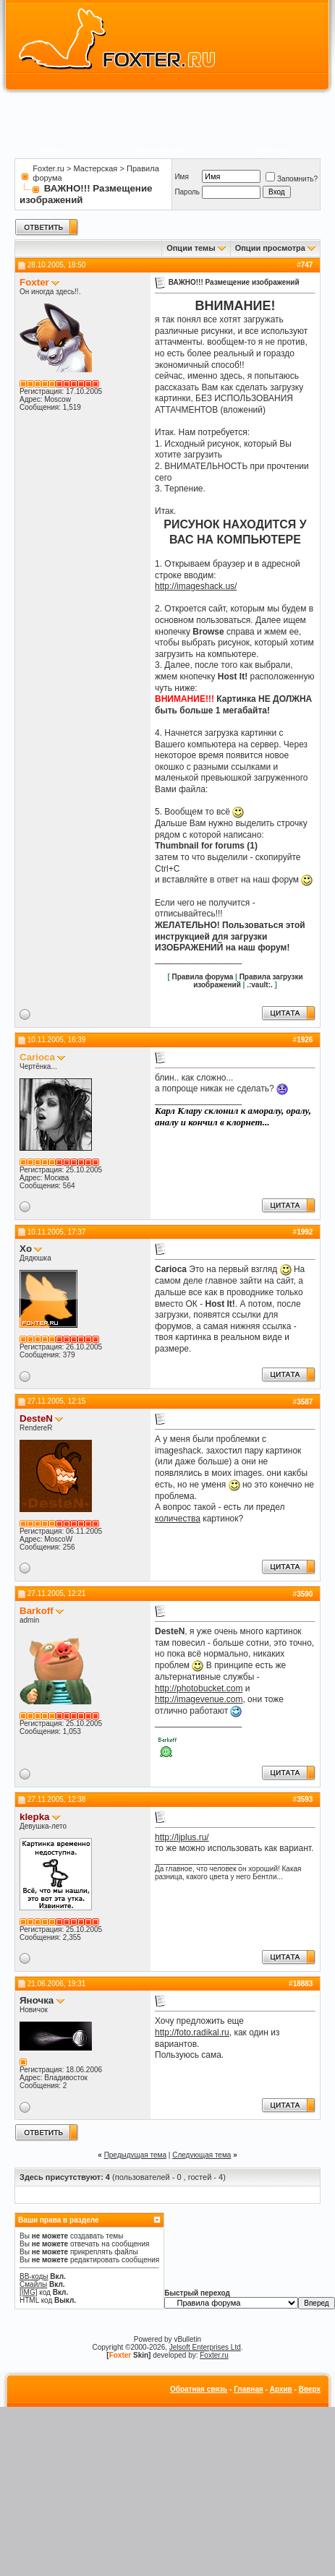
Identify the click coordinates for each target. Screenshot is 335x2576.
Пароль (187, 192)
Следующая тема (201, 2155)
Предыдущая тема (135, 2155)
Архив (281, 2389)
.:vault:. (260, 985)
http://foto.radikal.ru (192, 2032)
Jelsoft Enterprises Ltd (205, 2347)
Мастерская (96, 168)
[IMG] (28, 2292)
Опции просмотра (270, 248)
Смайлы (33, 2284)
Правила (52, 151)
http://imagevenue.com (198, 1699)
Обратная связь (198, 2389)
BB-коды (34, 2276)
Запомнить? (292, 179)
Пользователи (159, 151)
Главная (248, 2389)
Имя (181, 177)
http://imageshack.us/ (196, 586)
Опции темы (190, 248)
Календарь (273, 151)
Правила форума (202, 977)
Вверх (310, 2389)
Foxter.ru (48, 168)
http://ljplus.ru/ (182, 1837)
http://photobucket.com (198, 1688)
